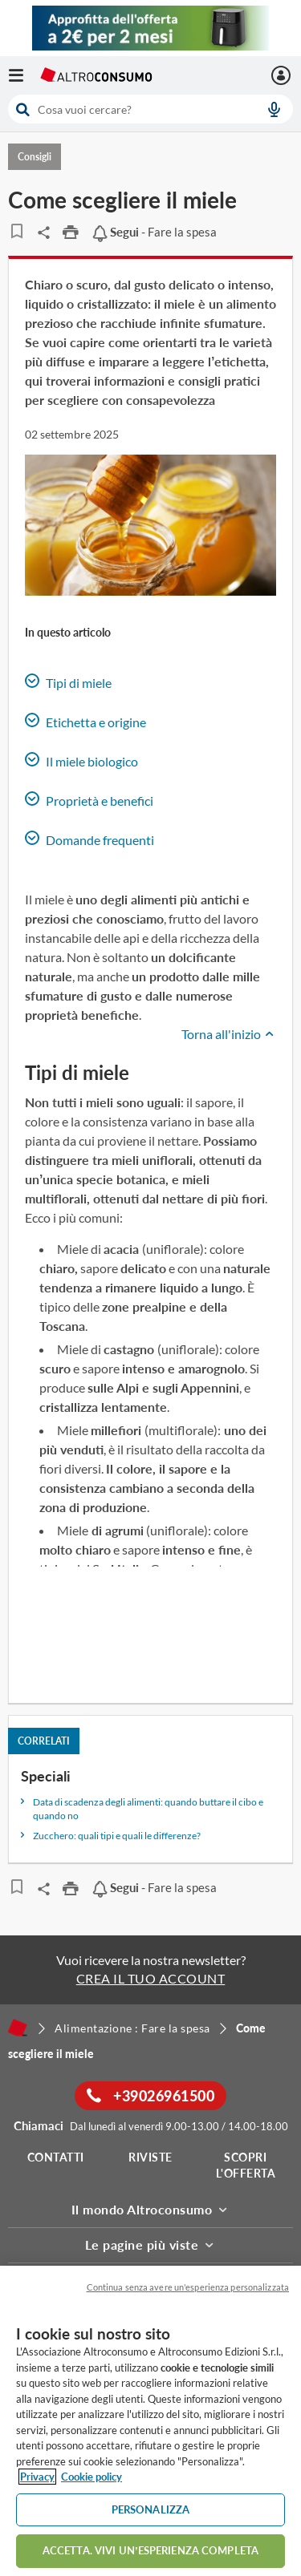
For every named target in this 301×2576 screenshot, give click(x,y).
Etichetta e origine (85, 721)
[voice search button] (273, 109)
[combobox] (150, 109)
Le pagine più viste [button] (151, 2244)
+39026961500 (150, 2096)
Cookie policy (91, 2476)
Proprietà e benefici (89, 799)
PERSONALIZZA (151, 2509)
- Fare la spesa (154, 231)
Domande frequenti (89, 839)
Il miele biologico (81, 760)
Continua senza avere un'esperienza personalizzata (188, 2287)
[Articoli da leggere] (16, 231)
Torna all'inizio (228, 1033)
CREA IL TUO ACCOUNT (151, 1978)
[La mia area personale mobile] (283, 75)
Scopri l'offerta (246, 2165)
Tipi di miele (68, 681)
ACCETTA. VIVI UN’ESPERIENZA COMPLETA (150, 2550)
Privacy (37, 2476)
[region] (150, 2421)
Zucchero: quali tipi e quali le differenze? (117, 1836)
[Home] (17, 2027)
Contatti (55, 2157)
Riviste (150, 2157)
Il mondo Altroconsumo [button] (150, 2209)
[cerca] (128, 109)
